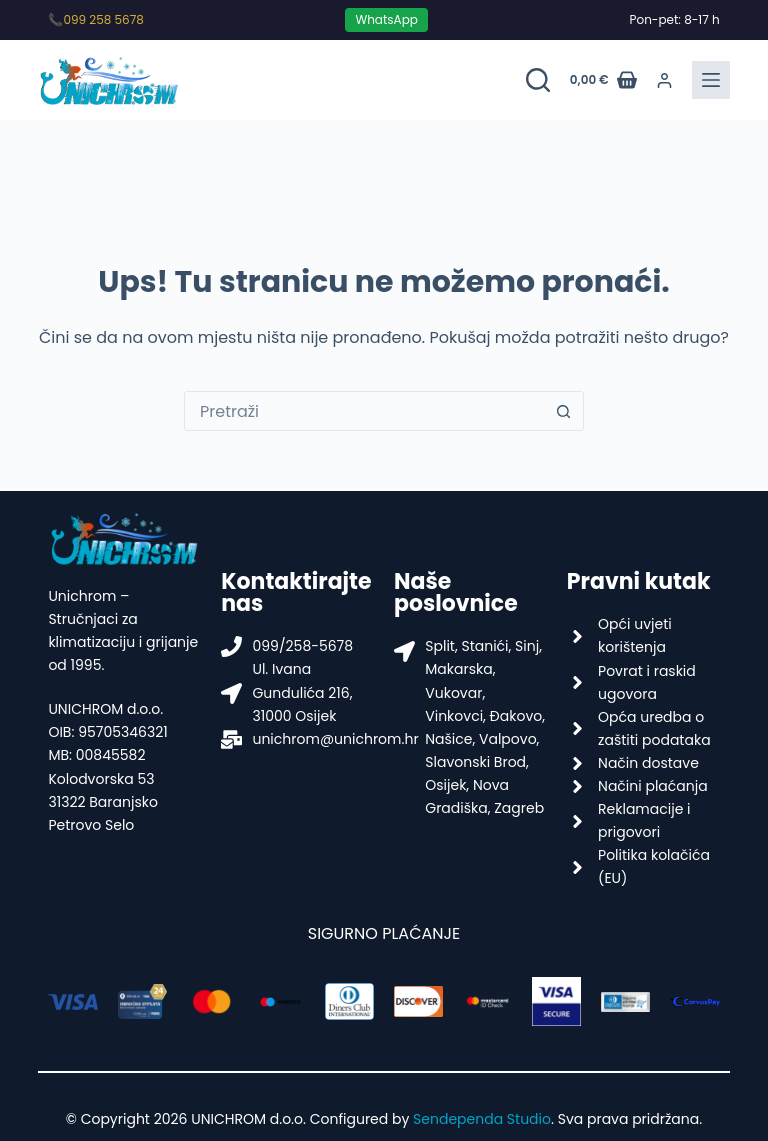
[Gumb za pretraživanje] (563, 411)
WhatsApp (386, 19)
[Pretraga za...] (364, 411)
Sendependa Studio (482, 1119)
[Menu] (711, 80)
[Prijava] (664, 80)
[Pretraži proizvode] (538, 80)
